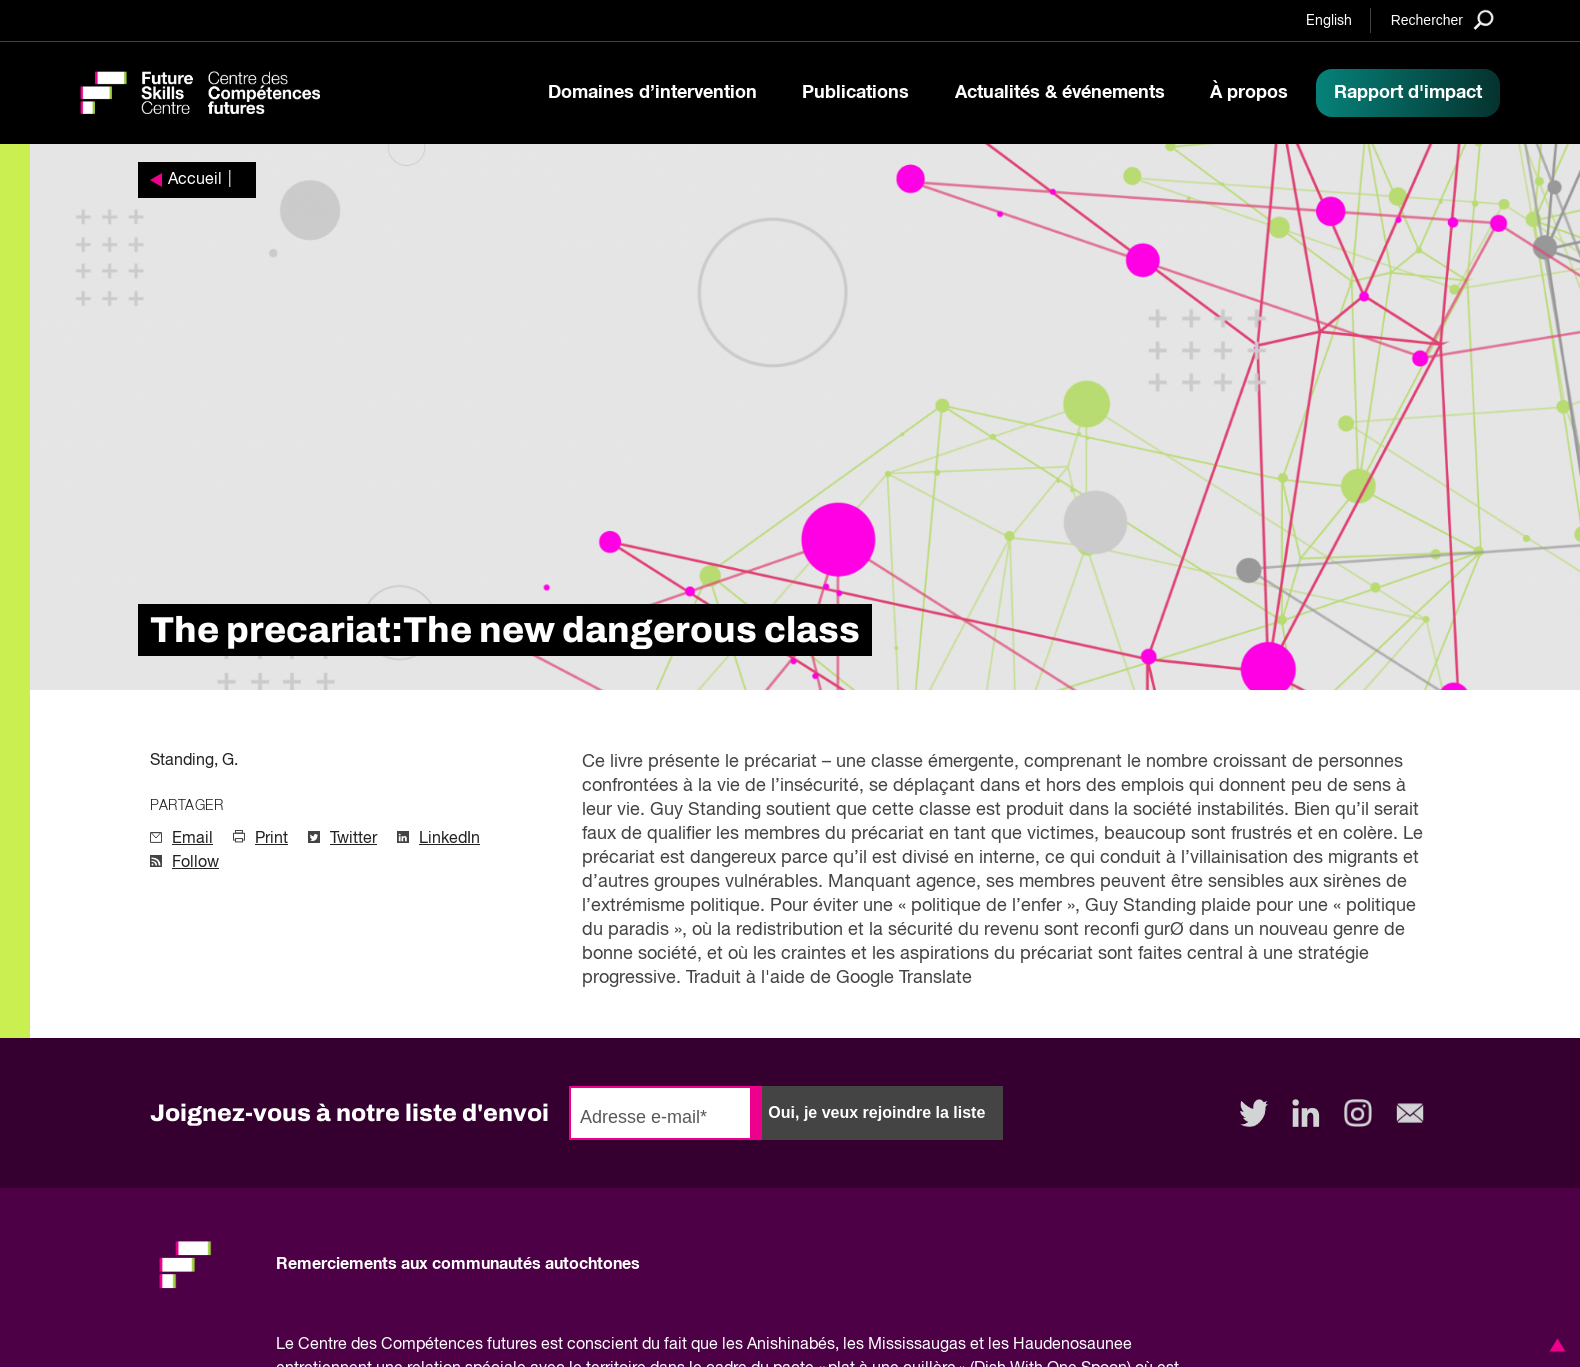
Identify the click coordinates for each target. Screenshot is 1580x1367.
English (1329, 21)
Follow (195, 863)
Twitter (353, 839)
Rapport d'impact (1408, 93)
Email (192, 839)
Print (271, 839)
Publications (855, 93)
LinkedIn (449, 839)
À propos (1249, 93)
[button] (1554, 1345)
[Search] (1442, 19)
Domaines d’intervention (652, 93)
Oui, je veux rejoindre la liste (876, 1112)
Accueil (195, 180)
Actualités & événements (1060, 93)
